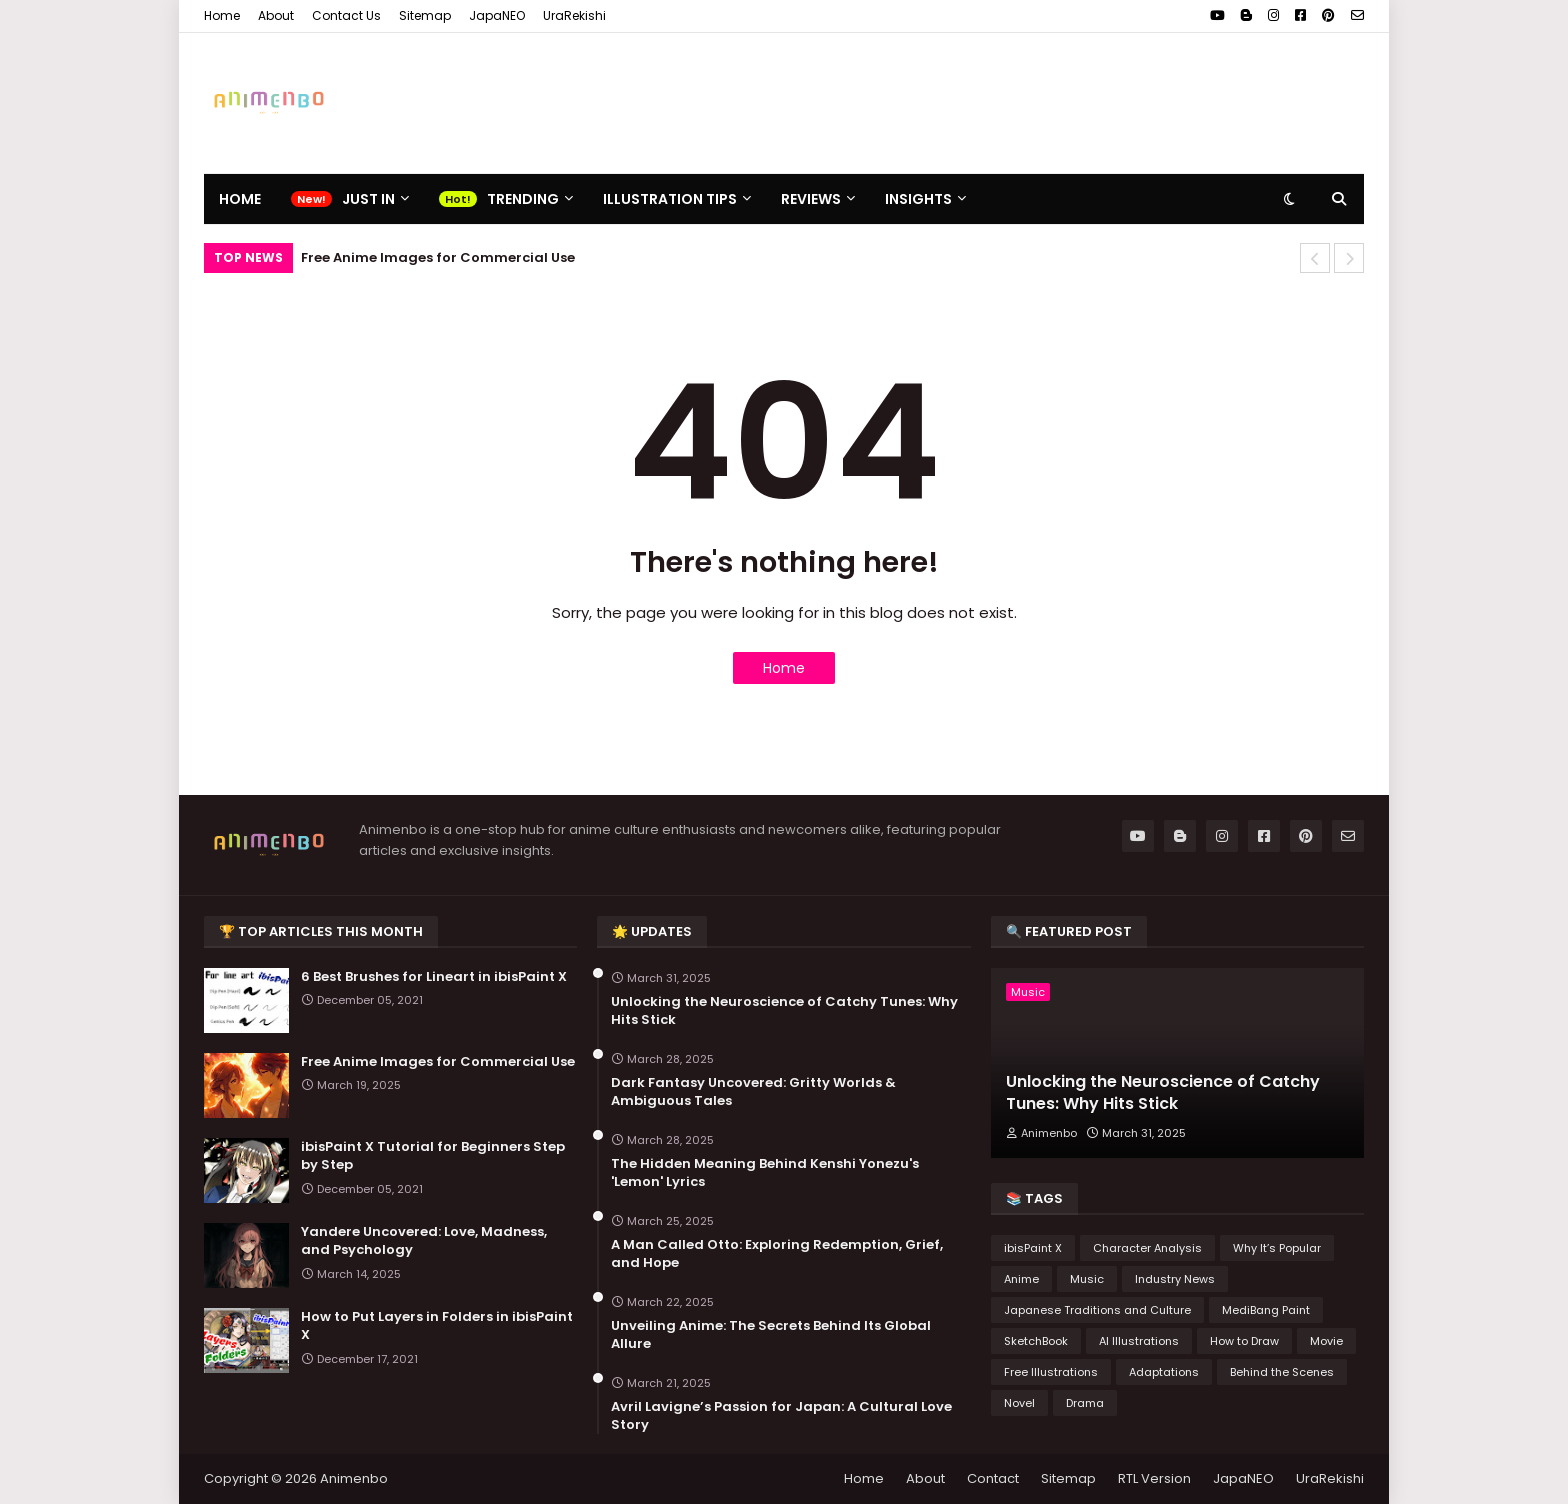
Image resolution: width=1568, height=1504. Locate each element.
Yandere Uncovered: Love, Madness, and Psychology (424, 1241)
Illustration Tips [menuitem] (670, 199)
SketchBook (1036, 1341)
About (276, 15)
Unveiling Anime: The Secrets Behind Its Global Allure (771, 1335)
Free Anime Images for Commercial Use (438, 257)
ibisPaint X (1033, 1248)
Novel (1019, 1403)
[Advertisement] (1000, 103)
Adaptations (1164, 1372)
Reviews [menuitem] (811, 199)
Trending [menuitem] (523, 199)
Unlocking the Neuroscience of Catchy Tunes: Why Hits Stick (784, 1011)
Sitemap (425, 15)
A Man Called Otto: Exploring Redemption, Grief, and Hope (777, 1254)
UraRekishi (574, 15)
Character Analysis (1147, 1248)
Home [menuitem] (240, 199)
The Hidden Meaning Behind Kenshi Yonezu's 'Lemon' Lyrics (765, 1173)
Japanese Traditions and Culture (1097, 1310)
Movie (1326, 1341)
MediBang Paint (1266, 1310)
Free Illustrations (1051, 1372)
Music (1087, 1279)
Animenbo (354, 1478)
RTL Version (1154, 1478)
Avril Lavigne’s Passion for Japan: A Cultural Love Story (781, 1416)
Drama (1085, 1403)
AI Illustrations (1139, 1341)
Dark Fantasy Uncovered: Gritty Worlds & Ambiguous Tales (753, 1092)
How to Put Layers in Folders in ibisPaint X (437, 1326)
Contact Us (346, 15)
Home (222, 15)
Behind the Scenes (1282, 1372)
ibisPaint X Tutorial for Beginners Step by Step (433, 1156)
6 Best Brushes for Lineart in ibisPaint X (434, 977)
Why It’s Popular (1277, 1248)
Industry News (1175, 1279)
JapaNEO (497, 15)
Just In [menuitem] (368, 199)
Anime (1021, 1279)
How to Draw (1244, 1341)
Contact (993, 1478)
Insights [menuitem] (918, 199)
